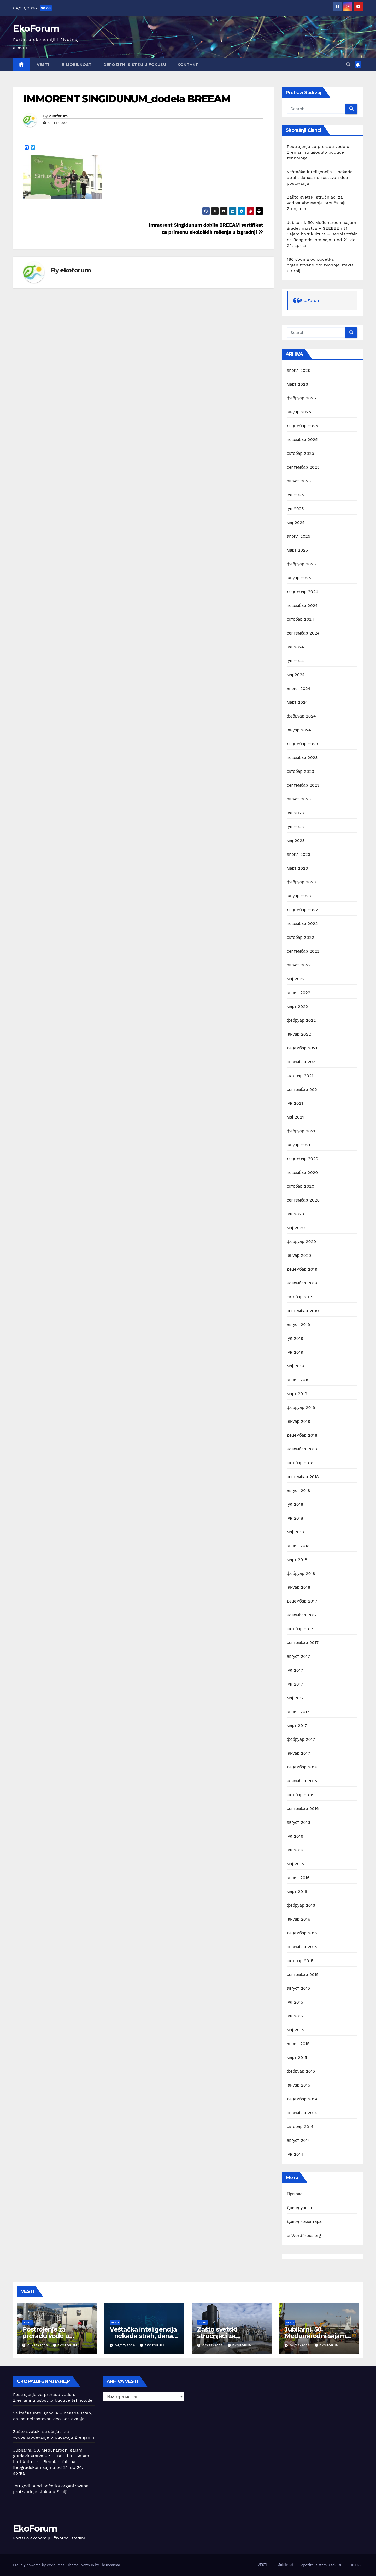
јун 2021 (295, 1103)
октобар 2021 (300, 1075)
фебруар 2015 (301, 2071)
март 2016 (297, 1891)
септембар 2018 (303, 1476)
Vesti (27, 2322)
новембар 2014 (302, 2112)
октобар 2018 (300, 1462)
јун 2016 (295, 1850)
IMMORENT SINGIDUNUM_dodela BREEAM (127, 99)
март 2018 (297, 1559)
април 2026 (299, 370)
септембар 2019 (303, 1310)
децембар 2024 (302, 591)
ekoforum (58, 115)
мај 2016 (295, 1863)
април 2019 (298, 1379)
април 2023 (298, 854)
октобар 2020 (300, 1186)
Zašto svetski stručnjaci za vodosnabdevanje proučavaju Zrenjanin (317, 203)
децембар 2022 (302, 909)
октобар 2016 (300, 1794)
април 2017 (298, 1711)
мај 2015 (295, 2029)
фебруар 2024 (301, 716)
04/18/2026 (300, 2345)
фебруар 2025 (301, 563)
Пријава (295, 2193)
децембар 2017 (302, 1601)
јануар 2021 (298, 1144)
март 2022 (297, 1006)
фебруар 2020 (301, 1241)
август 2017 (298, 1656)
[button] (348, 64)
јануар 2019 (298, 1421)
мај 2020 (296, 1227)
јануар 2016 (298, 1919)
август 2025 (299, 481)
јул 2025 (295, 494)
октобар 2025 (300, 453)
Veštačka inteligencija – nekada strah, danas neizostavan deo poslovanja (320, 177)
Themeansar (110, 2565)
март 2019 (297, 1393)
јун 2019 (295, 1352)
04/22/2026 (213, 2345)
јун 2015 (295, 2015)
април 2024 (298, 688)
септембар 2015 (303, 1974)
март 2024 (297, 702)
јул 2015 (295, 2002)
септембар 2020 (303, 1200)
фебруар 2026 (301, 398)
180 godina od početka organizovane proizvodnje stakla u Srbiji (320, 265)
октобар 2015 (300, 1960)
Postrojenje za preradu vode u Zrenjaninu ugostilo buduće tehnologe (318, 152)
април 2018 (298, 1545)
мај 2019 (295, 1366)
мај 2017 (295, 1697)
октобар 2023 (300, 771)
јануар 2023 (299, 895)
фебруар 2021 (301, 1130)
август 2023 (299, 799)
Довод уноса (299, 2207)
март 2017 (297, 1725)
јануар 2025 (299, 577)
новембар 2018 (302, 1449)
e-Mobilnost (76, 64)
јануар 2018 (298, 1587)
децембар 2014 (302, 2098)
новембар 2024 (302, 605)
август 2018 (298, 1490)
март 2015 (297, 2057)
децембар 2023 (302, 743)
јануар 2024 (299, 729)
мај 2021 (295, 1117)
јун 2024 (295, 660)
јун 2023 (295, 826)
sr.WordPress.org (304, 2235)
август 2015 (298, 1988)
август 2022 (299, 965)
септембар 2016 (303, 1808)
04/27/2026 (125, 2345)
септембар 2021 (303, 1089)
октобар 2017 (300, 1628)
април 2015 (298, 2043)
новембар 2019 (302, 1283)
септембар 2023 (303, 785)
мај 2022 (296, 978)
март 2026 (297, 384)
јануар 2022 (299, 1034)
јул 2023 (295, 812)
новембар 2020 (302, 1172)
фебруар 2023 (301, 882)
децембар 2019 (302, 1269)
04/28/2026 (38, 2345)
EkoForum (36, 28)
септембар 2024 (303, 633)
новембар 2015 (302, 1946)
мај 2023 (296, 840)
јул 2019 (295, 1338)
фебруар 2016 (301, 1905)
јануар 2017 (298, 1753)
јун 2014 (295, 2154)
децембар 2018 (302, 1435)
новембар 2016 (302, 1780)
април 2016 (298, 1877)
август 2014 (298, 2140)
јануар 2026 (299, 411)
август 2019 (298, 1324)
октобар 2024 (300, 619)
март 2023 (297, 868)
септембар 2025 (303, 467)
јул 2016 (295, 1836)
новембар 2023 (302, 757)
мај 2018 (295, 1531)
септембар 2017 (303, 1642)
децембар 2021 (302, 1047)
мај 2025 (296, 522)
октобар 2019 (300, 1296)
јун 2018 (295, 1518)
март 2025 (297, 550)
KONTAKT (188, 64)
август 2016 (298, 1822)
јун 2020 (295, 1213)
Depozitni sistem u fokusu (134, 64)
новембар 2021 (302, 1061)
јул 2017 (295, 1670)
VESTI (42, 64)
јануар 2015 (298, 2085)
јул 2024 (295, 646)
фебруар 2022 (301, 1020)
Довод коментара (304, 2221)
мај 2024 (296, 674)
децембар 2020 (302, 1158)
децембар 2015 (302, 1932)
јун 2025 (295, 508)
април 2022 (298, 992)
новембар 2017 (302, 1614)
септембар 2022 (303, 951)
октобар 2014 (300, 2126)
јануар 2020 (299, 1255)
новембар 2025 (302, 439)
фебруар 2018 (301, 1573)
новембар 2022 (302, 923)
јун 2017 (295, 1684)
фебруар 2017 (301, 1739)
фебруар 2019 (301, 1407)
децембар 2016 (302, 1767)
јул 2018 (295, 1504)
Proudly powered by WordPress (39, 2565)
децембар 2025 (302, 425)
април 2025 (298, 536)
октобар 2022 (300, 937)
